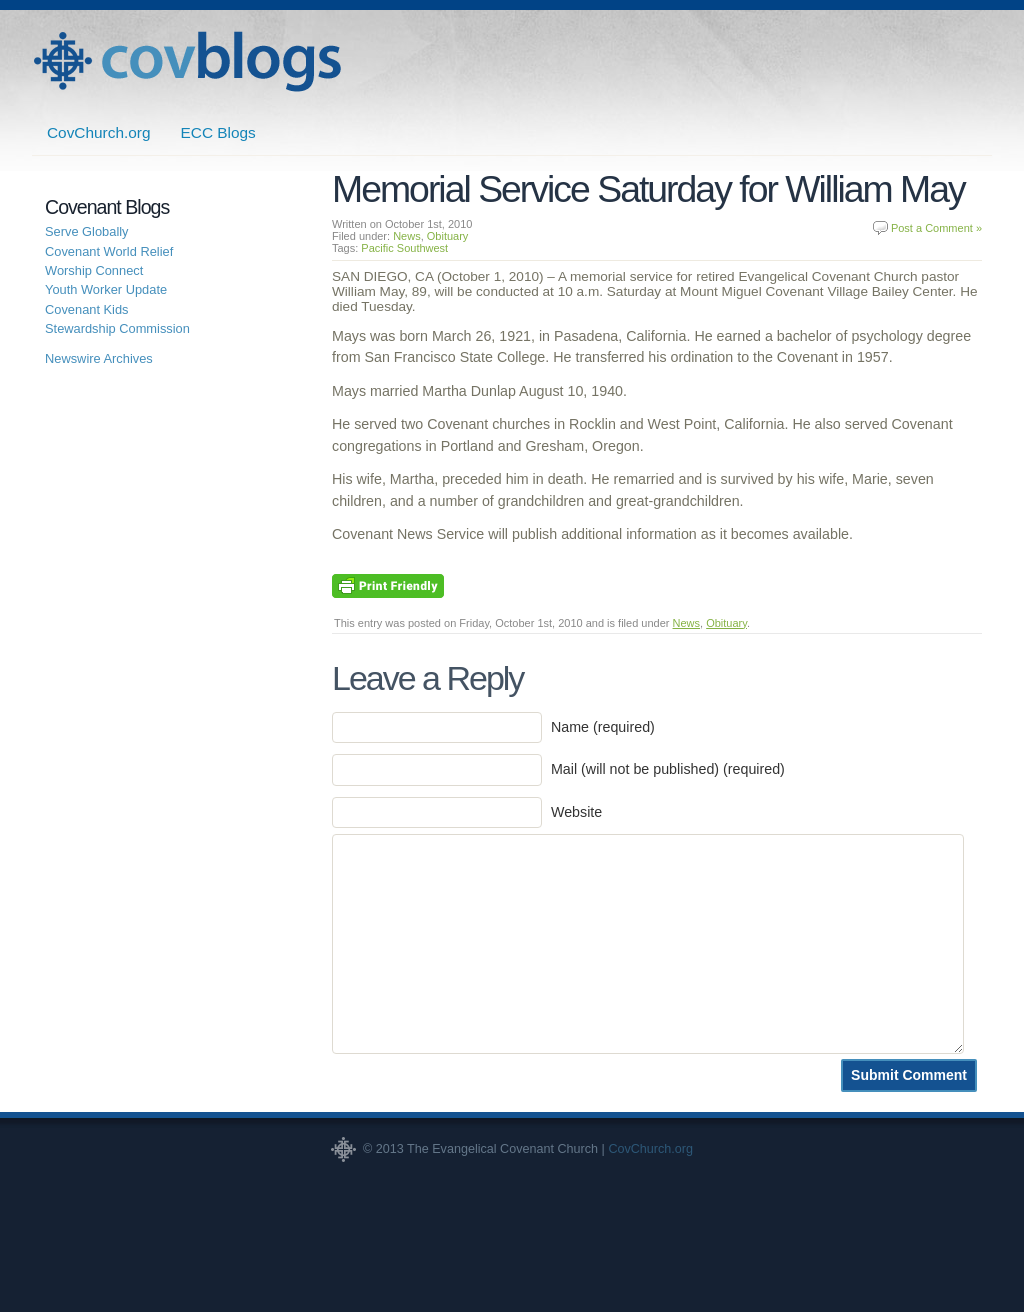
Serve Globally (87, 231)
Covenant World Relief (109, 251)
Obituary (448, 236)
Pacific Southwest (404, 248)
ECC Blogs (218, 132)
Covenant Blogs (187, 61)
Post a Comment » (936, 228)
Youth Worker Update (106, 289)
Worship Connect (94, 270)
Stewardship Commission (117, 328)
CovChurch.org (99, 132)
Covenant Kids (87, 309)
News (407, 236)
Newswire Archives (99, 358)
